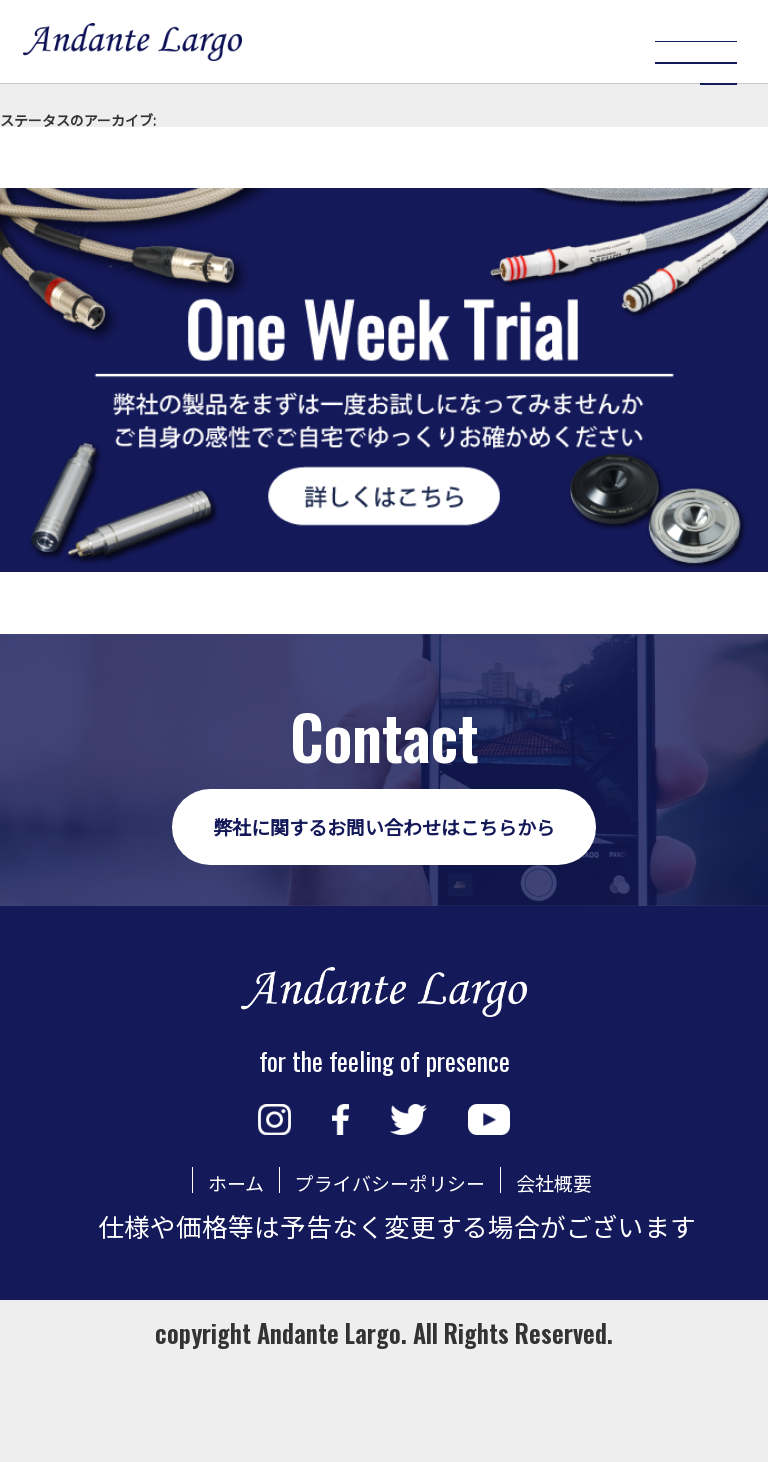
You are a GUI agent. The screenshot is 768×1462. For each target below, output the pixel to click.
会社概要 (599, 1275)
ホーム (187, 1275)
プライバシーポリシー (386, 1275)
